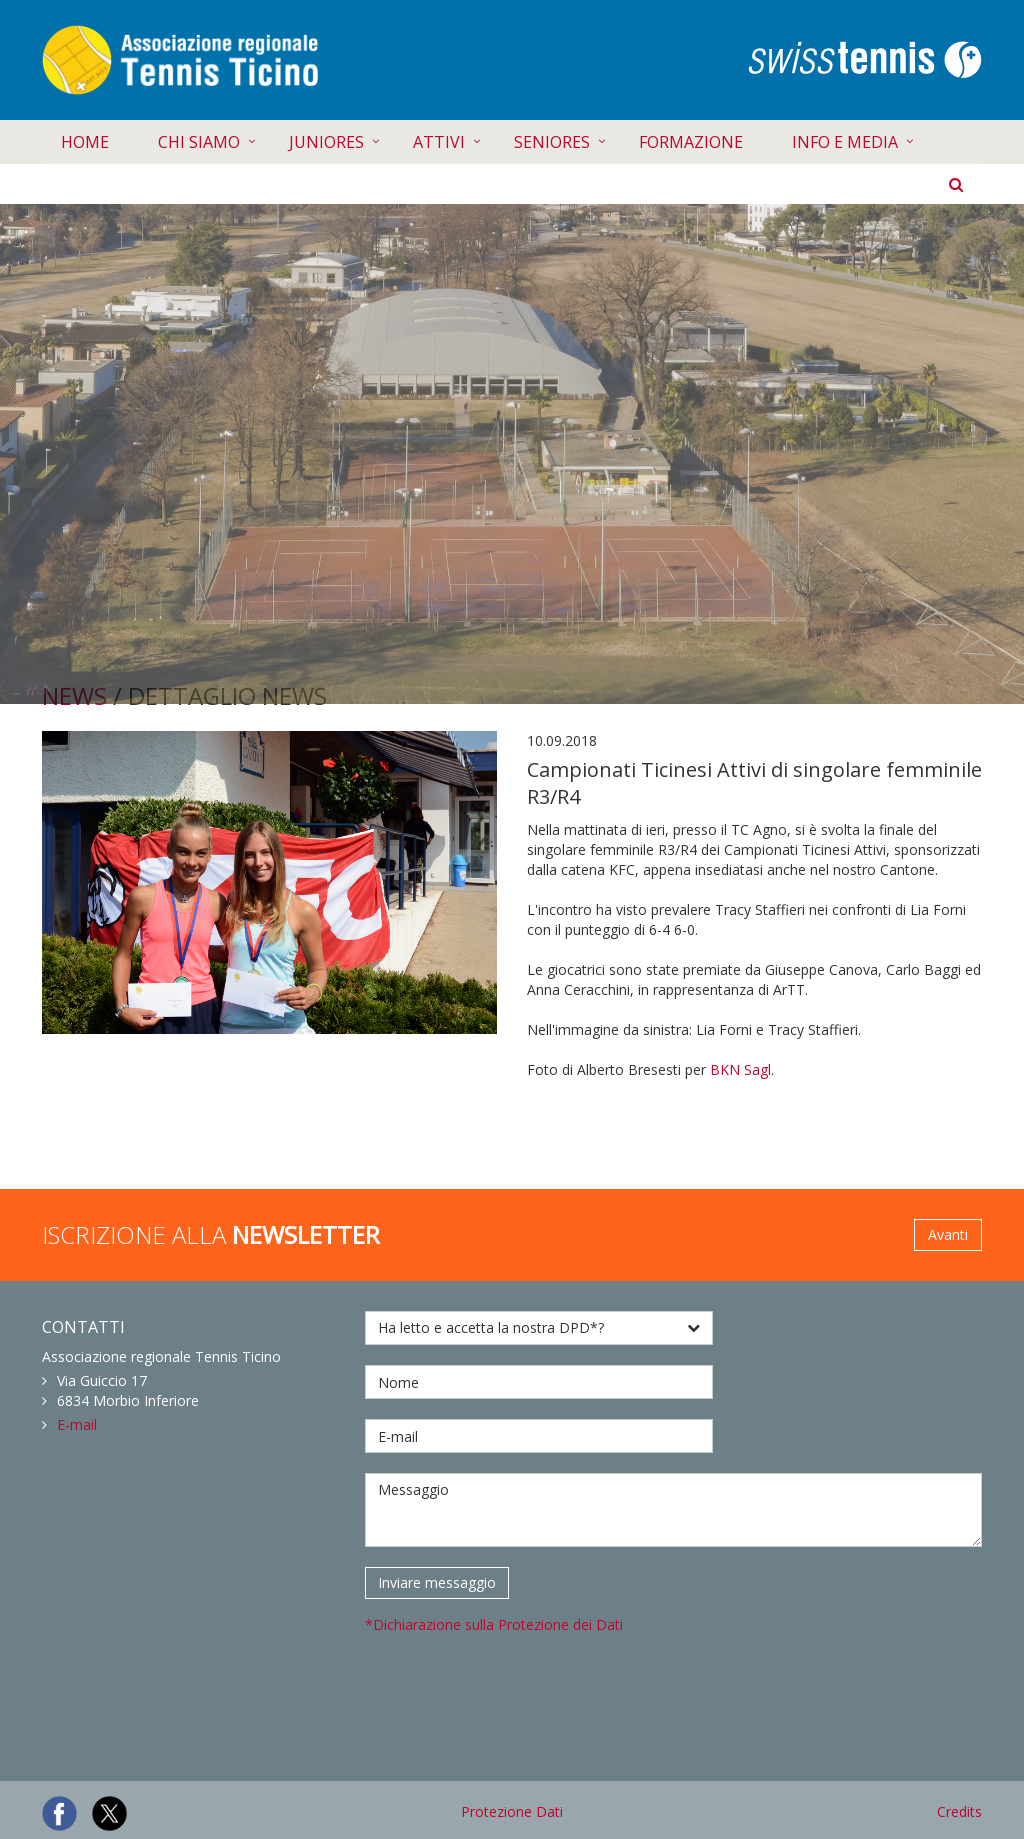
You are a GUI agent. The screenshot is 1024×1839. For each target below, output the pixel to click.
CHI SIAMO (199, 142)
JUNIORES (326, 142)
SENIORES (552, 142)
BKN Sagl (740, 1069)
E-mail (77, 1424)
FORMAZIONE (691, 142)
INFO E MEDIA (845, 142)
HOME (85, 142)
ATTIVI (439, 142)
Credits (959, 1811)
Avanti (948, 1234)
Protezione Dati (512, 1811)
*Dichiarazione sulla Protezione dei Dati (494, 1624)
